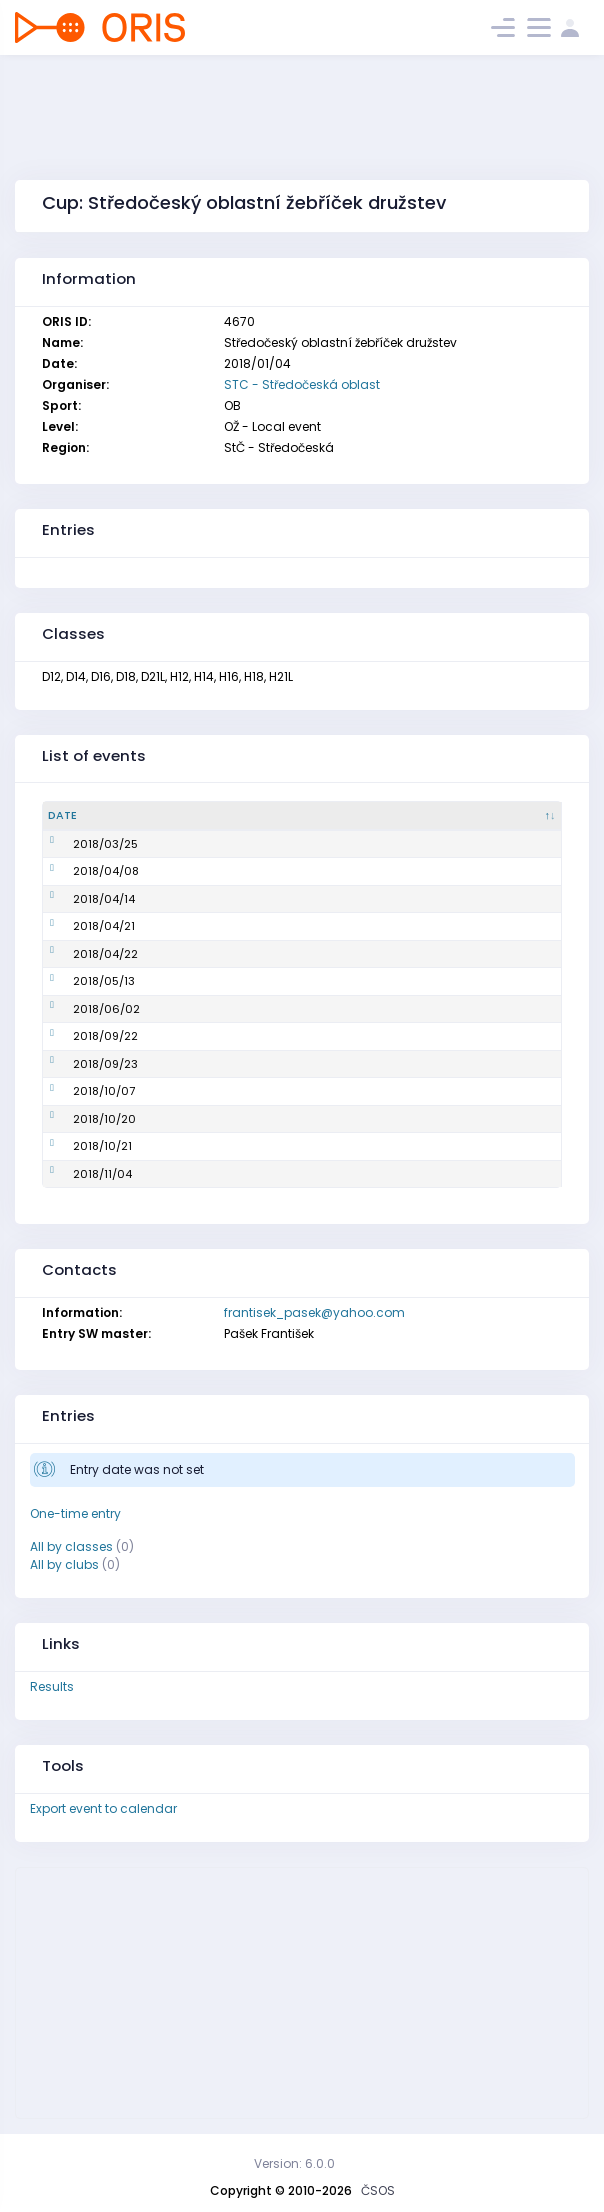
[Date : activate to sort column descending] (94, 816)
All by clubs (64, 1564)
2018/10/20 (79, 1119)
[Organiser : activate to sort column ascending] (494, 816)
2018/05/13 (79, 981)
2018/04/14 (79, 899)
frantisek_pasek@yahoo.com (314, 1312)
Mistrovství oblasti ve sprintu (232, 926)
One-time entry (75, 1513)
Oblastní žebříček (200, 844)
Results (52, 1686)
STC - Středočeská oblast (302, 384)
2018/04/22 (80, 954)
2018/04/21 (79, 926)
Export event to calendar (103, 1808)
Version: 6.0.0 (294, 2163)
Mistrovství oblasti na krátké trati (244, 899)
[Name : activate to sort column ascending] (286, 816)
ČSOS (378, 2190)
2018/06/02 (81, 1009)
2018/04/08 (81, 871)
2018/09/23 (80, 1064)
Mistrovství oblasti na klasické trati (250, 981)
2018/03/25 (80, 844)
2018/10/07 (79, 1091)
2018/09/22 (80, 1036)
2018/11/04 (77, 1174)
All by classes (71, 1546)
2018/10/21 (77, 1146)
